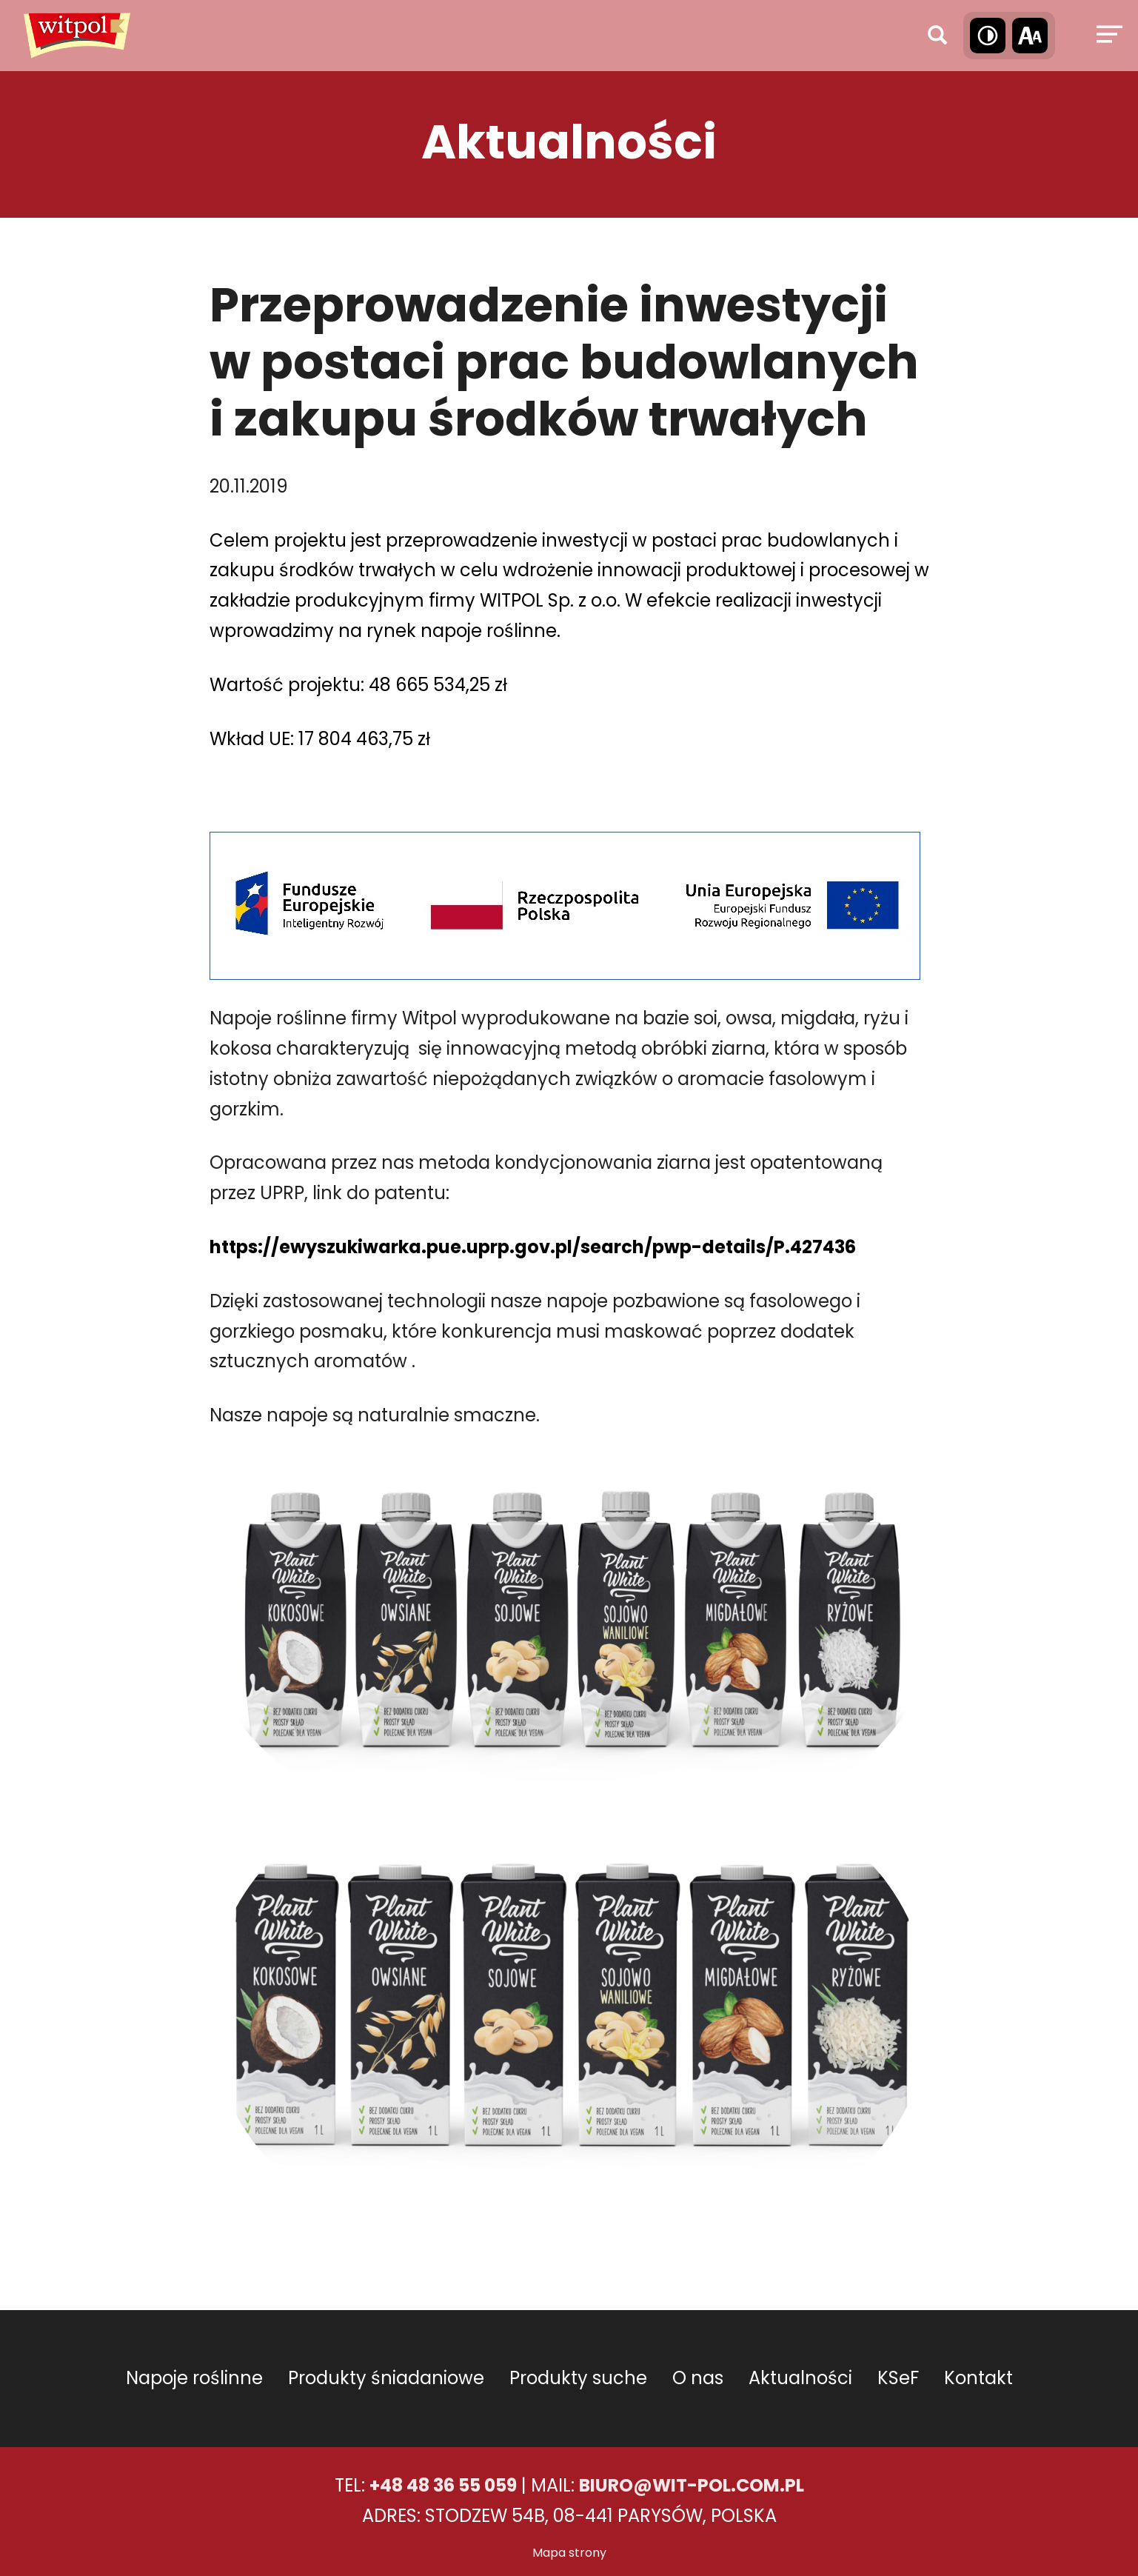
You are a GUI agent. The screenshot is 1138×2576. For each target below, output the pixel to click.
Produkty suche (578, 2378)
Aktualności (800, 2378)
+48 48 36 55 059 (443, 2485)
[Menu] (1107, 35)
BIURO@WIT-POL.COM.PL (691, 2485)
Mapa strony (569, 2552)
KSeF (898, 2378)
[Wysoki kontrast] (987, 35)
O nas (697, 2378)
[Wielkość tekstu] (1030, 35)
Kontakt (978, 2378)
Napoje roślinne (194, 2378)
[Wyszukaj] (937, 35)
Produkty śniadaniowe (386, 2378)
